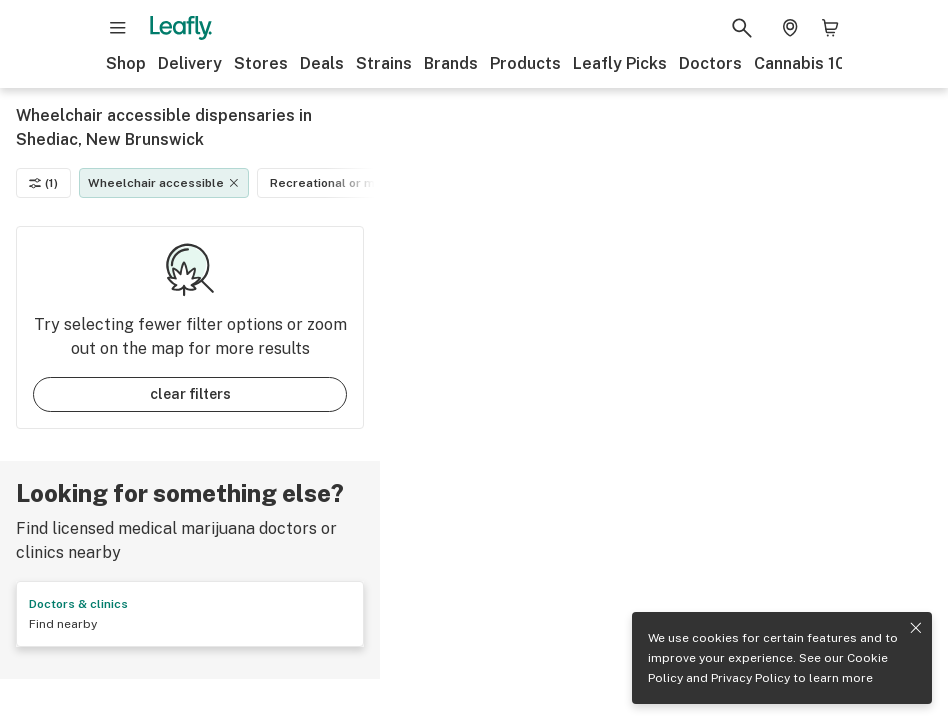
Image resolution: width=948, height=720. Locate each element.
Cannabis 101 (803, 63)
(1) (43, 183)
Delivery (190, 63)
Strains (384, 63)
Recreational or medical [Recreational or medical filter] (350, 183)
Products (525, 63)
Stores (261, 63)
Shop (126, 63)
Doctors (710, 63)
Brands (451, 63)
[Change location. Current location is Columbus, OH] (790, 28)
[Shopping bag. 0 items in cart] (830, 28)
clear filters (190, 394)
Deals (322, 63)
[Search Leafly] (742, 28)
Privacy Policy (750, 678)
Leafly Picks (620, 63)
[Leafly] (181, 28)
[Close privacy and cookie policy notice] (916, 628)
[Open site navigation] (118, 28)
